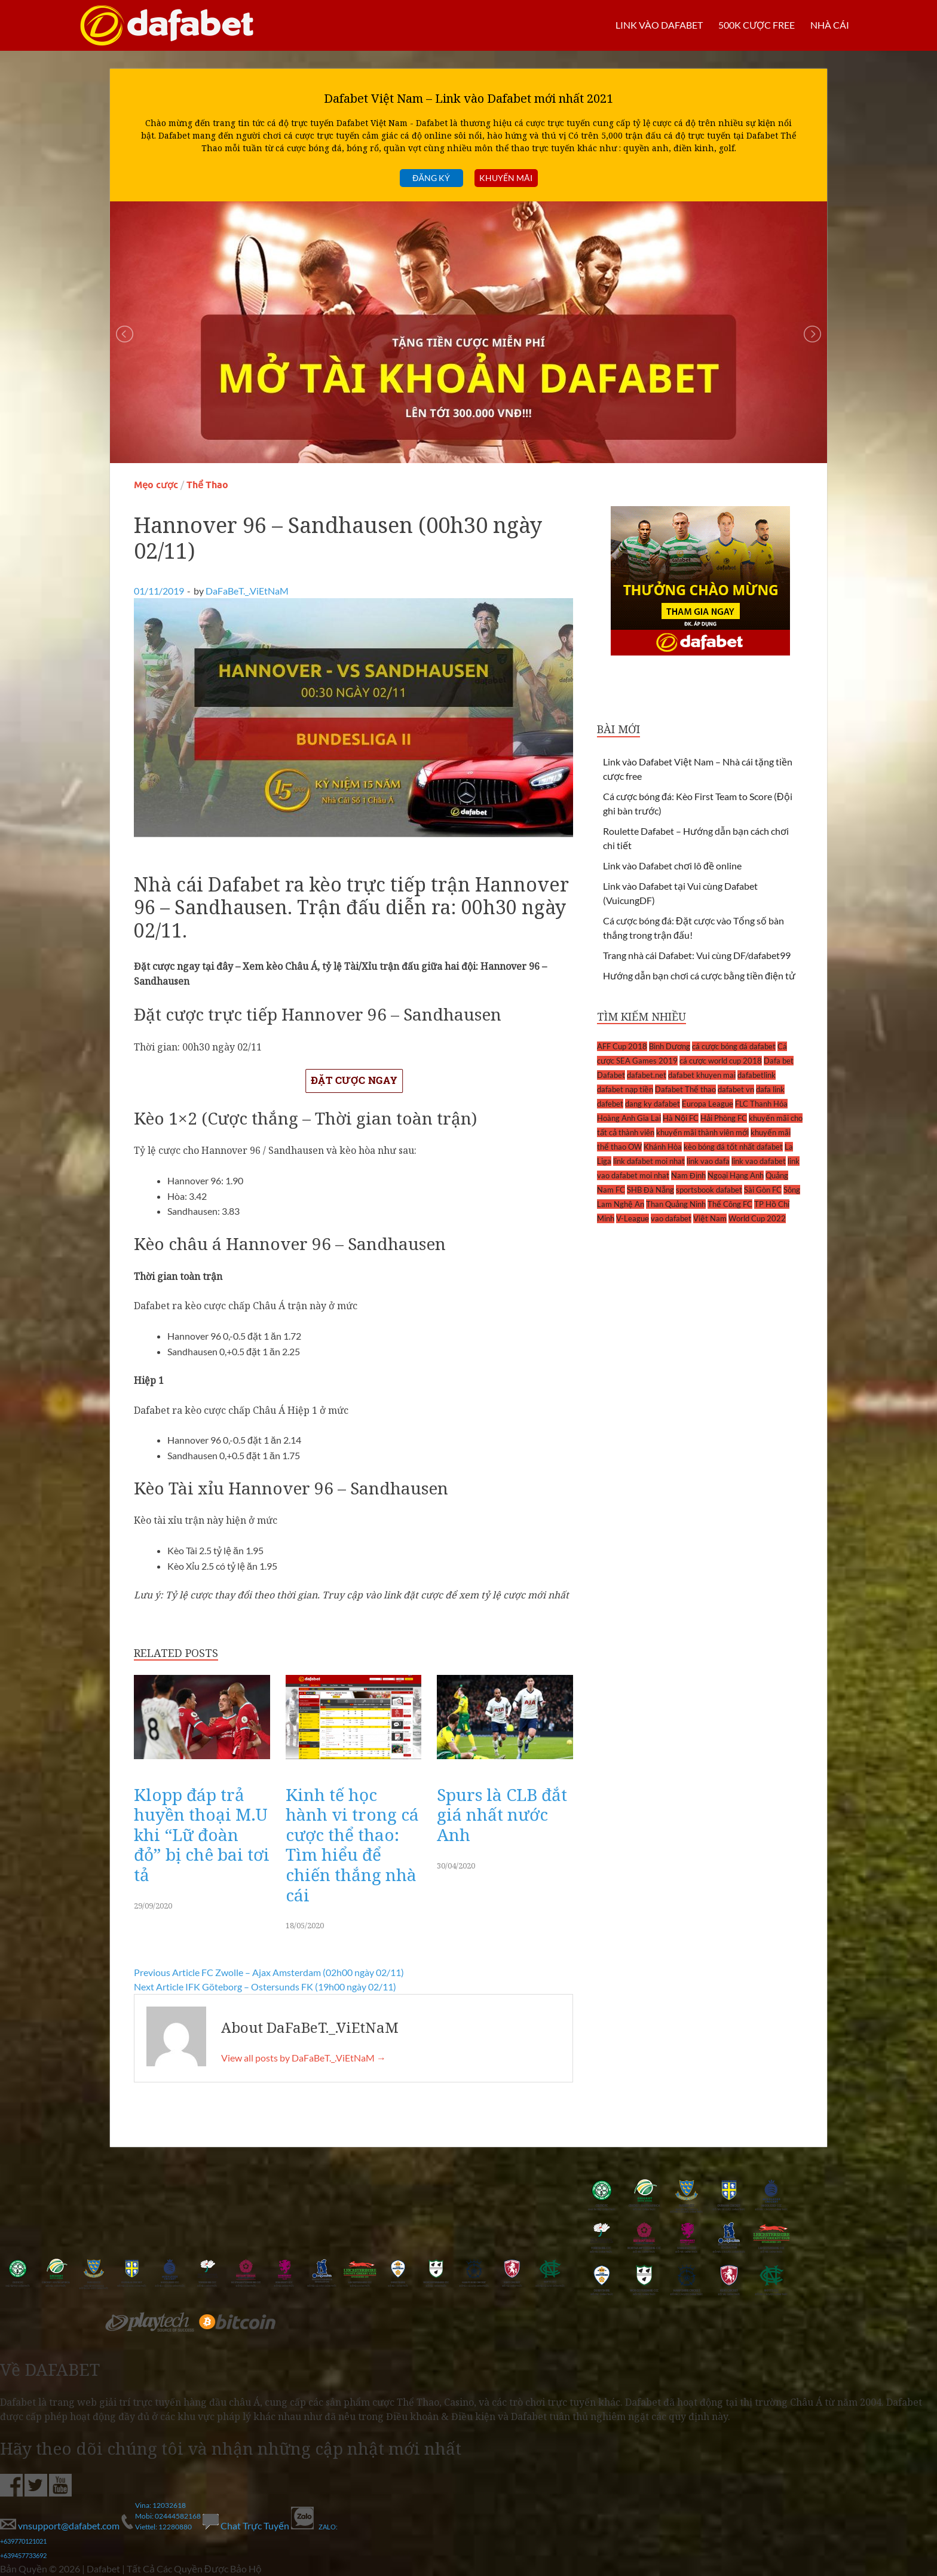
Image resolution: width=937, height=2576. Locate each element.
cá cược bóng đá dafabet (734, 1046)
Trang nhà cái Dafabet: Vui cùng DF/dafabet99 (697, 955)
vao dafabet (671, 1218)
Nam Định (688, 1175)
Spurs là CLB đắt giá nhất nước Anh (502, 1814)
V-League (632, 1218)
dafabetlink (756, 1075)
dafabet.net (646, 1075)
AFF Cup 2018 (622, 1046)
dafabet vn (736, 1089)
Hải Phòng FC (723, 1118)
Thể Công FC (730, 1204)
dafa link (770, 1089)
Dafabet (611, 1075)
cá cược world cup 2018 (720, 1060)
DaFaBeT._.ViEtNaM (247, 590)
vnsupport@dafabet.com (60, 2525)
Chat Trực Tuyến (247, 2525)
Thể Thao (207, 485)
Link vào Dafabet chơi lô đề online (672, 865)
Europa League (707, 1103)
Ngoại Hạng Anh (736, 1175)
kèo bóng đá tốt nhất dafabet (733, 1146)
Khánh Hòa (663, 1146)
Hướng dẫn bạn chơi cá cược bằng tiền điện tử (699, 975)
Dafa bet (779, 1060)
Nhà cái (829, 24)
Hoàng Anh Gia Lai (629, 1118)
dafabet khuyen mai (702, 1075)
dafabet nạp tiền (625, 1089)
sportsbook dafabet (709, 1189)
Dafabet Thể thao (685, 1089)
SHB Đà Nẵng (650, 1189)
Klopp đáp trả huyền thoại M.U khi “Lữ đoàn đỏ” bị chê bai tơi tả (202, 1834)
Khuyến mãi (505, 178)
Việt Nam (710, 1218)
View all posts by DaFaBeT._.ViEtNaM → (303, 2057)
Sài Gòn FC (763, 1189)
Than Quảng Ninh (676, 1204)
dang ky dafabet (652, 1103)
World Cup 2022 (757, 1218)
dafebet (610, 1103)
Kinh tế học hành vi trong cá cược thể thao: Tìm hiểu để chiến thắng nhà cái (352, 1844)
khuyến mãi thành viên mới (702, 1132)
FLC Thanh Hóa (761, 1103)
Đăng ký (430, 178)
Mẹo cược (156, 485)
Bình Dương (669, 1046)
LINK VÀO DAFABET (659, 24)
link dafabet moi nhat (649, 1161)
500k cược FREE (756, 24)
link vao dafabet (758, 1161)
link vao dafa (708, 1161)
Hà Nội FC (681, 1118)
